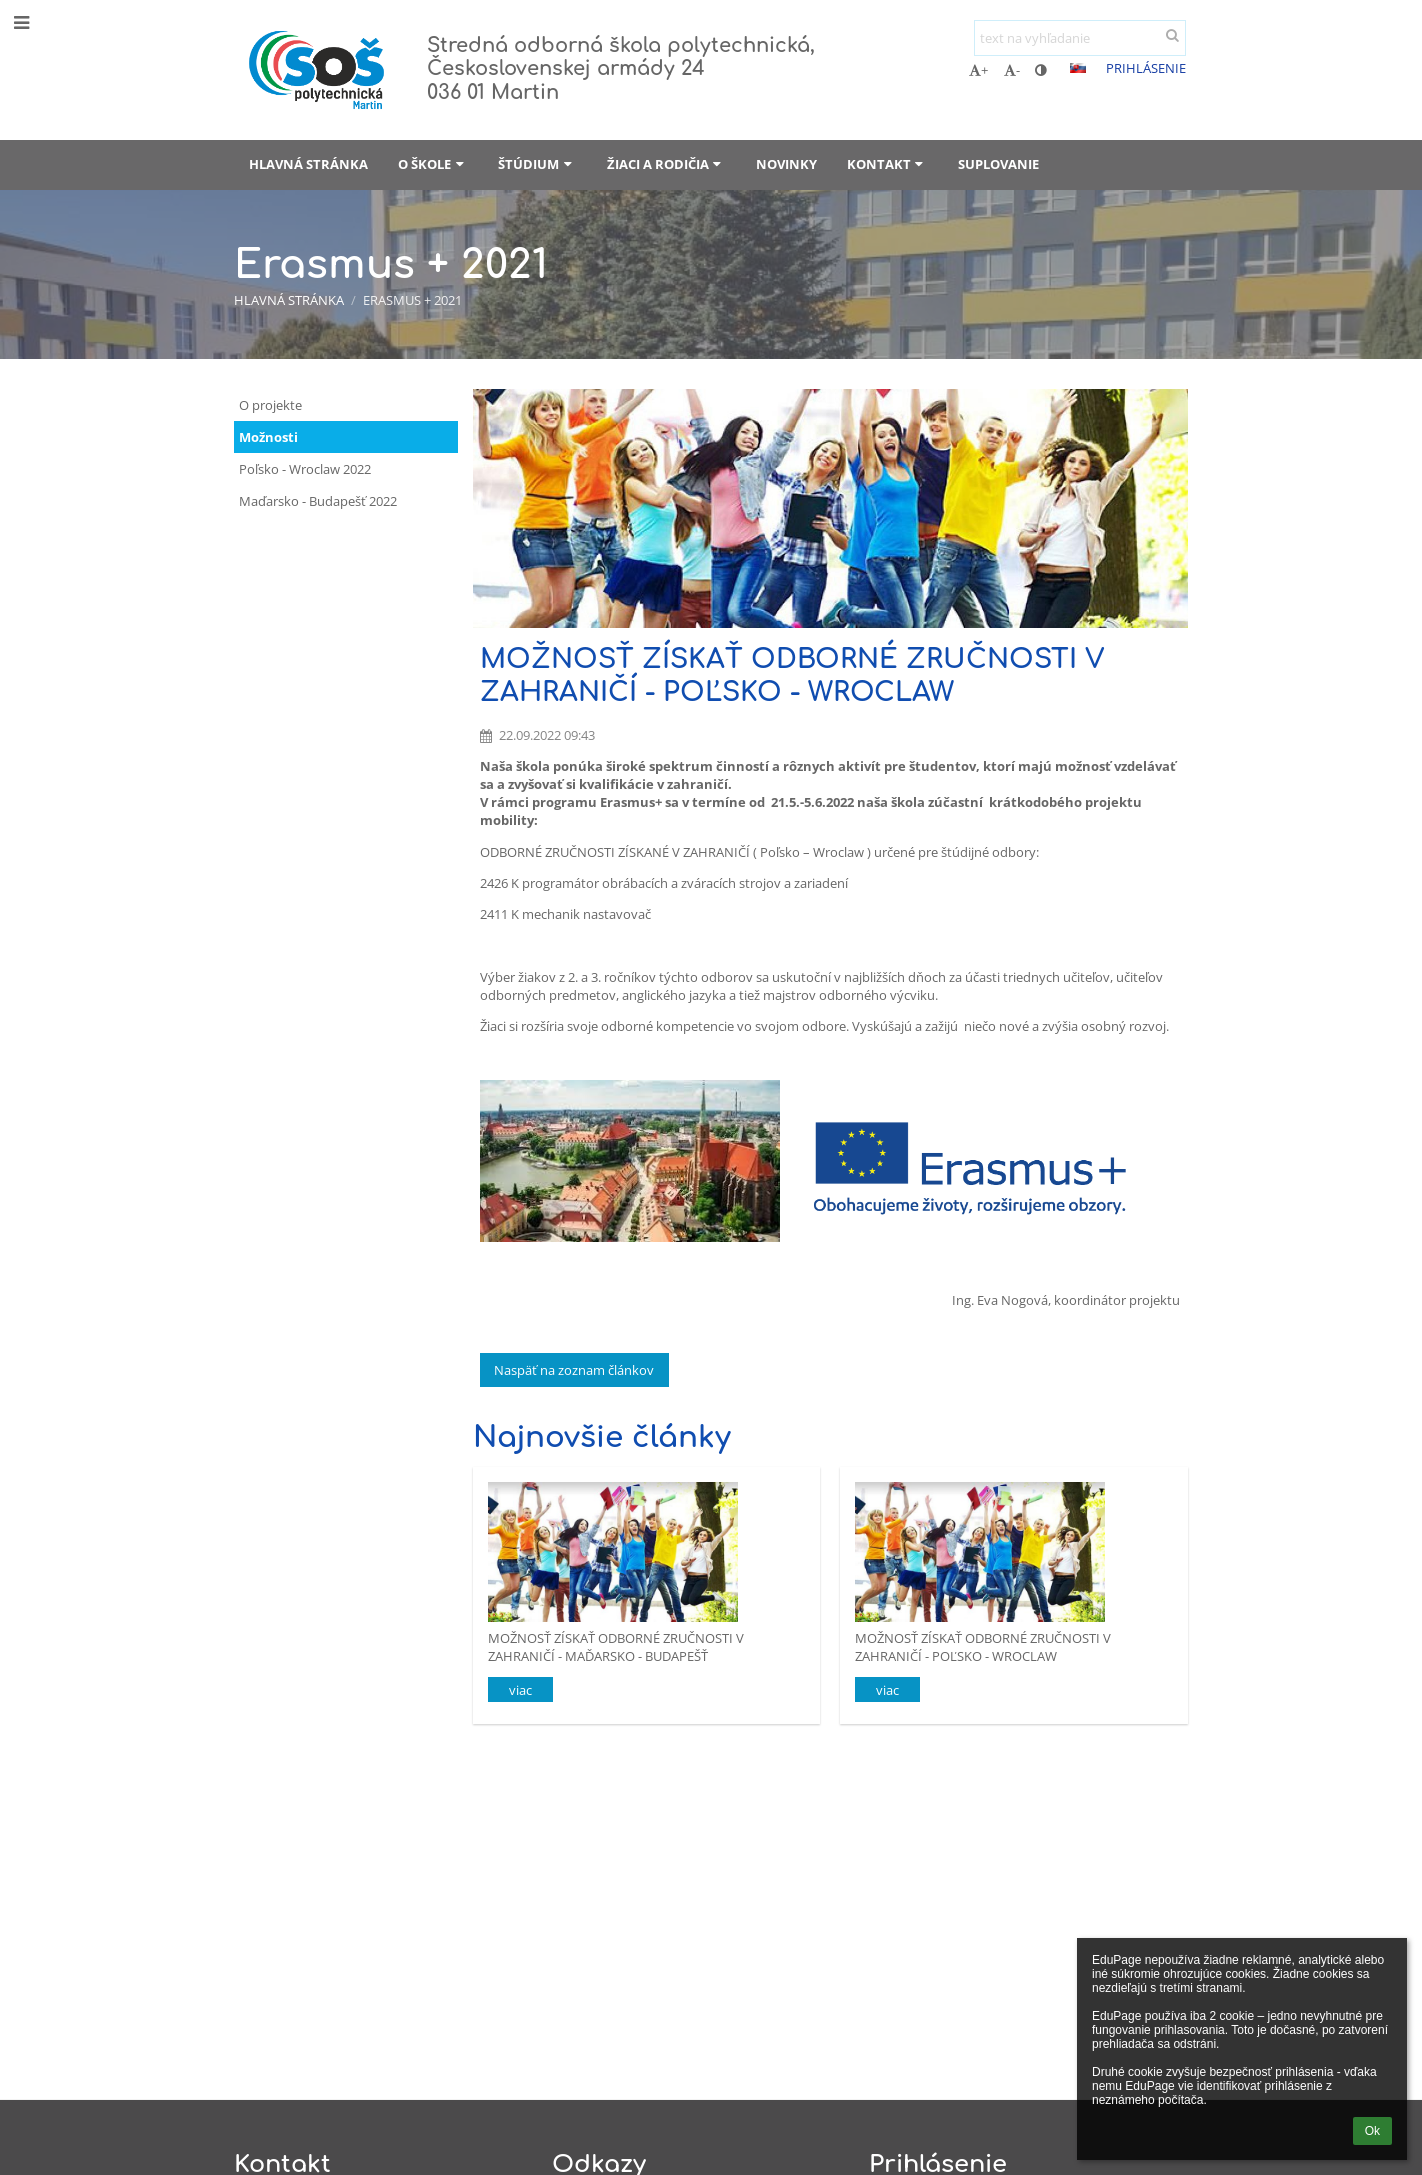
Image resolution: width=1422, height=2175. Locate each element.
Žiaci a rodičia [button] (666, 164)
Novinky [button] (786, 164)
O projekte (270, 405)
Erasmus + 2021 (412, 300)
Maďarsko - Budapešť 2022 (318, 501)
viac (520, 1690)
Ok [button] (1372, 2131)
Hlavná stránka (289, 300)
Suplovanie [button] (998, 164)
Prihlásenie (1146, 68)
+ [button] (978, 70)
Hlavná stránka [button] (308, 164)
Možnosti (268, 437)
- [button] (1012, 70)
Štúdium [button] (537, 164)
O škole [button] (433, 164)
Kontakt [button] (887, 164)
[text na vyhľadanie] (1080, 38)
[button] (1078, 68)
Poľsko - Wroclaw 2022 (305, 469)
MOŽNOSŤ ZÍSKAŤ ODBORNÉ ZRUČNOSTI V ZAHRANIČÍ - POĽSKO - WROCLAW (983, 1646)
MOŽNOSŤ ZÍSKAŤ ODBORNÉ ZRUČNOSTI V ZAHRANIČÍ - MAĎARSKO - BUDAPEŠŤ (616, 1646)
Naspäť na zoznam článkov (574, 1370)
